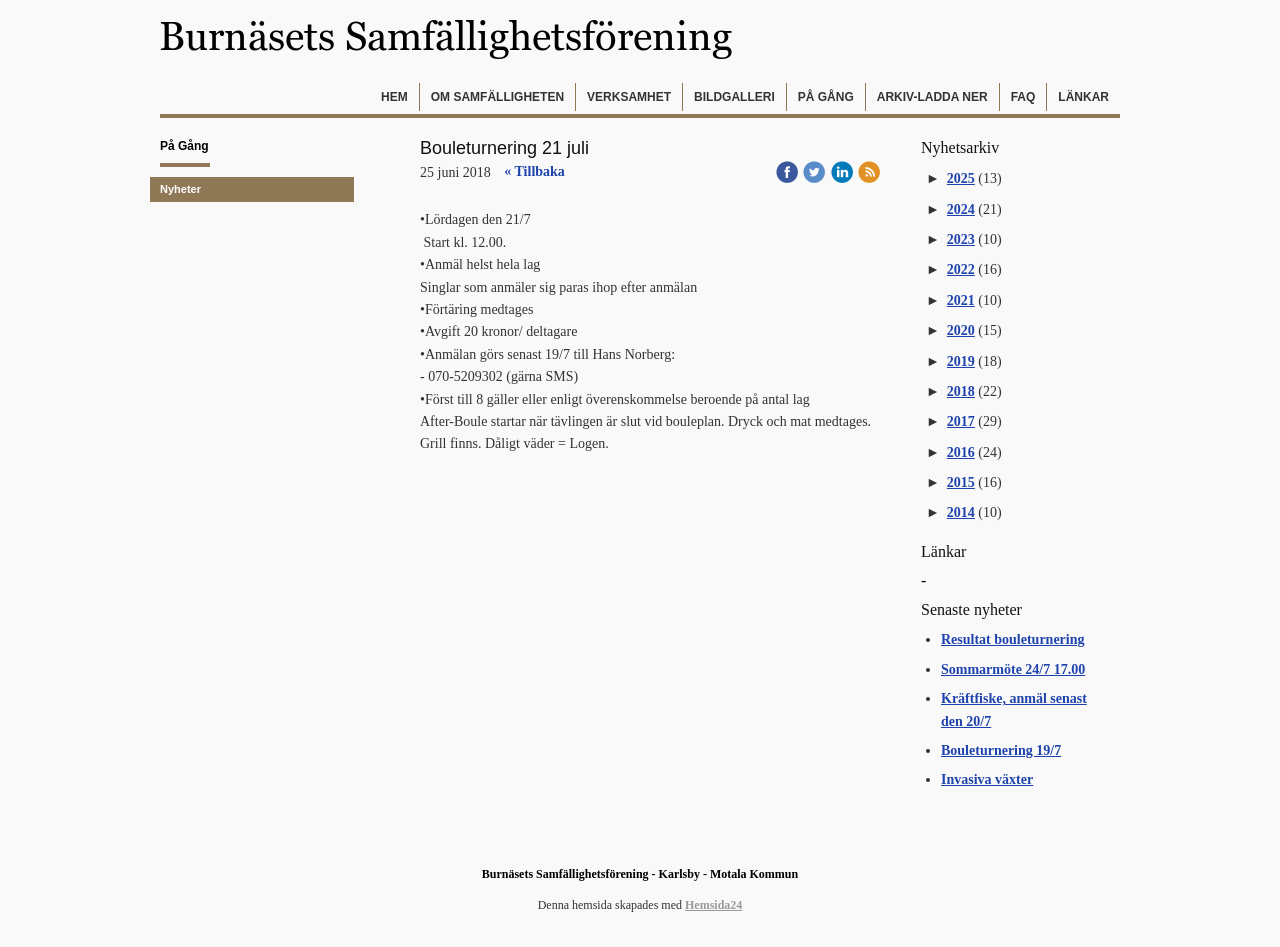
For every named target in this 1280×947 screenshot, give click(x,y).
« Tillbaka (534, 171)
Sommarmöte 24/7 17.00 (1013, 669)
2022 (961, 269)
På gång (826, 97)
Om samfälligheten (497, 97)
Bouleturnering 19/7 (1001, 750)
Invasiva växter (987, 779)
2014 (961, 512)
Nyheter (180, 189)
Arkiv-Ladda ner (932, 97)
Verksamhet (629, 97)
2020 (961, 330)
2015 (961, 482)
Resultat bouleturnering (1013, 639)
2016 (961, 452)
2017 (961, 421)
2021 (961, 300)
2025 (961, 178)
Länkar (1083, 97)
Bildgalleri (734, 97)
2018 (961, 391)
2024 (961, 209)
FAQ (1023, 97)
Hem (394, 97)
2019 (961, 361)
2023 (961, 239)
